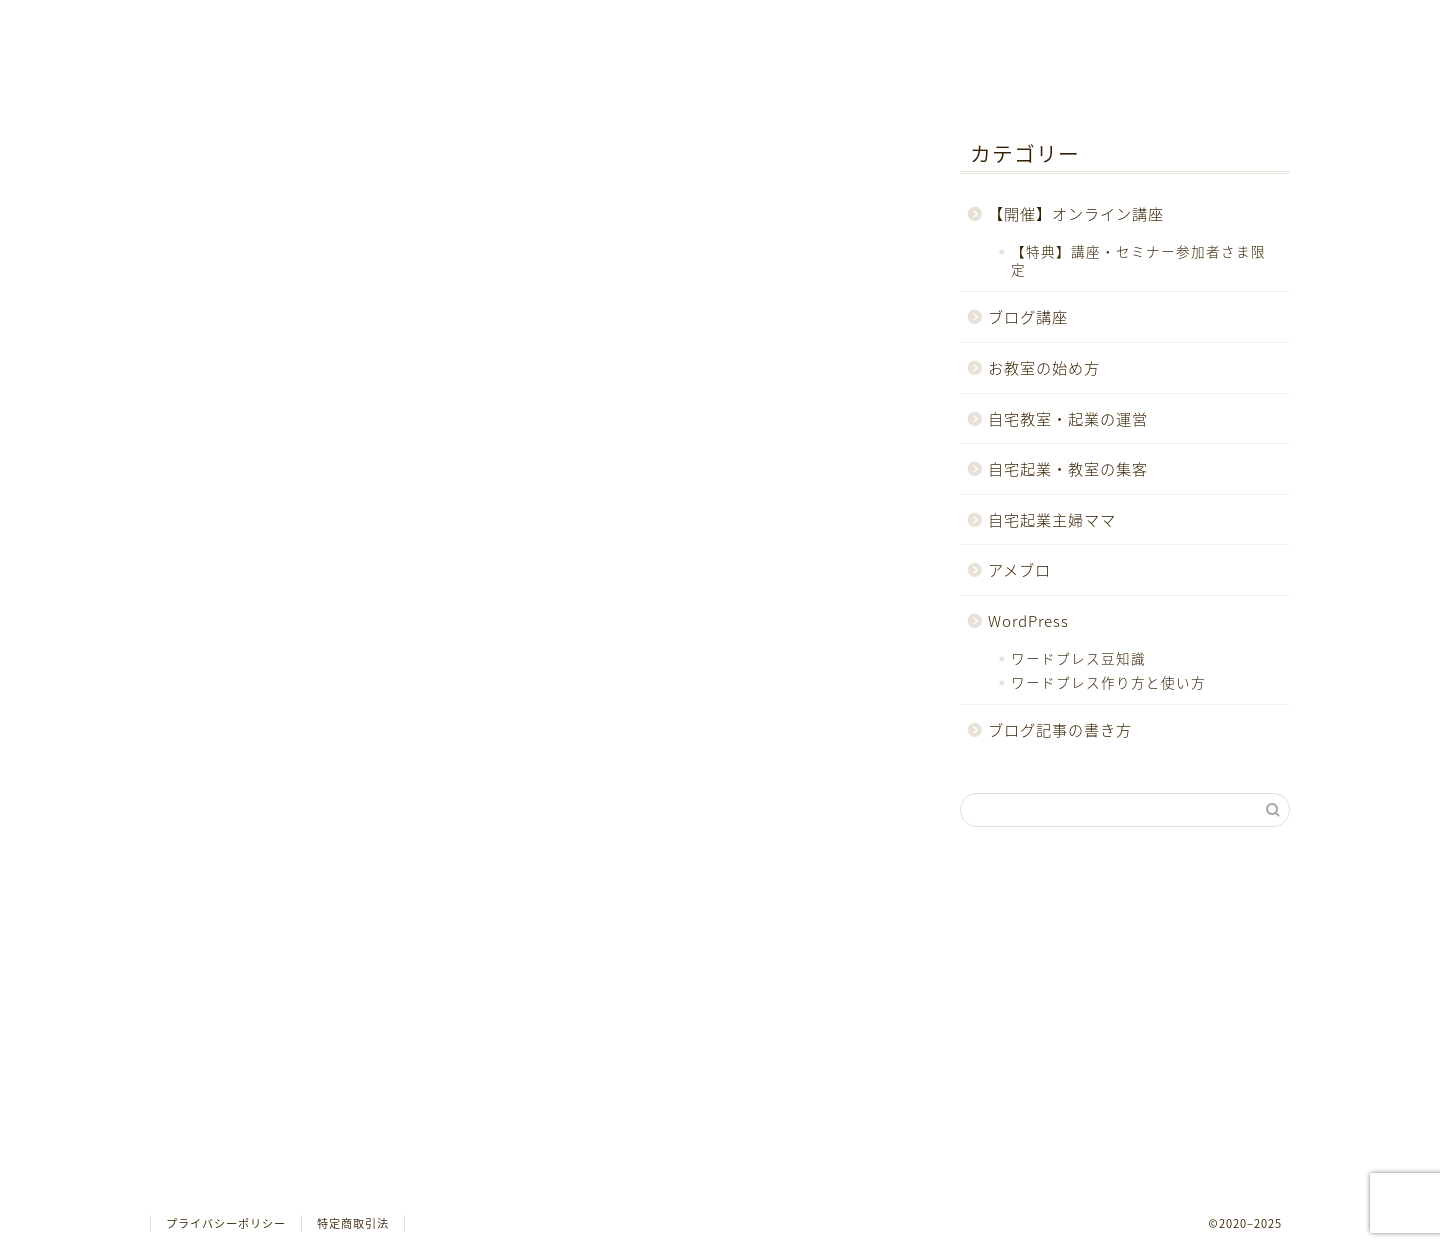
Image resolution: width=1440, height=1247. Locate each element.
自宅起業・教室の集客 (280, 1044)
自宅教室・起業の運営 (280, 1016)
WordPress (240, 1129)
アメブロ (231, 1101)
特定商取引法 (353, 1223)
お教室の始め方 (256, 988)
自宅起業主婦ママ (264, 1073)
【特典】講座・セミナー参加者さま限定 (1138, 260)
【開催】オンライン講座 (288, 931)
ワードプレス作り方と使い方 (1108, 682)
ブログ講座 (240, 959)
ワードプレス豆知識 (1078, 658)
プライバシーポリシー (226, 1223)
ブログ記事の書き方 (272, 1158)
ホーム (271, 24)
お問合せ (512, 24)
